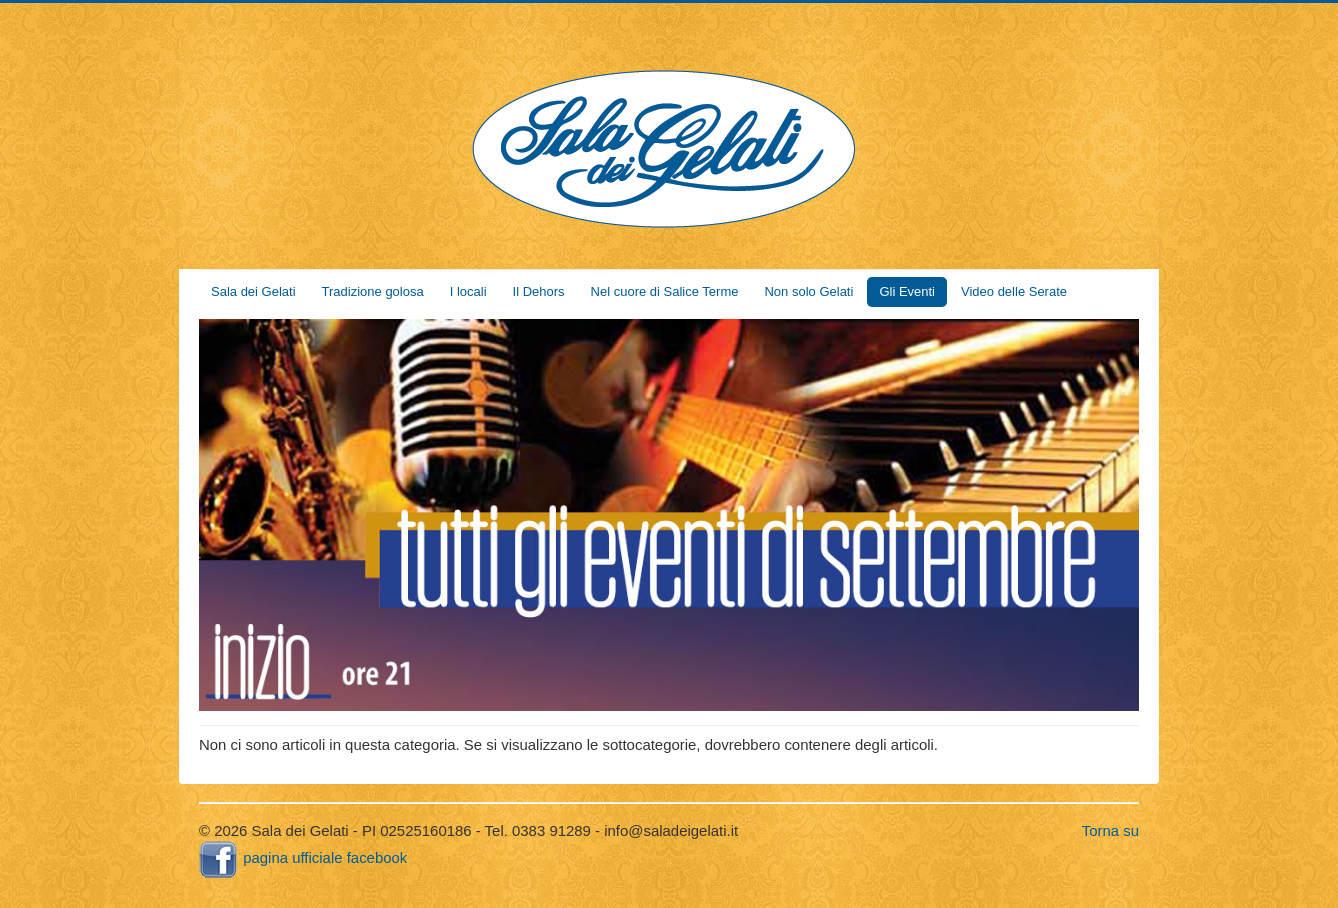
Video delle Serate (1014, 291)
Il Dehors (539, 291)
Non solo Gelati (808, 291)
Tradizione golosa (373, 291)
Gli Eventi (907, 291)
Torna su (1110, 830)
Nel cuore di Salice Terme (665, 291)
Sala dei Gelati (253, 291)
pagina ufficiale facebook (303, 857)
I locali (468, 291)
